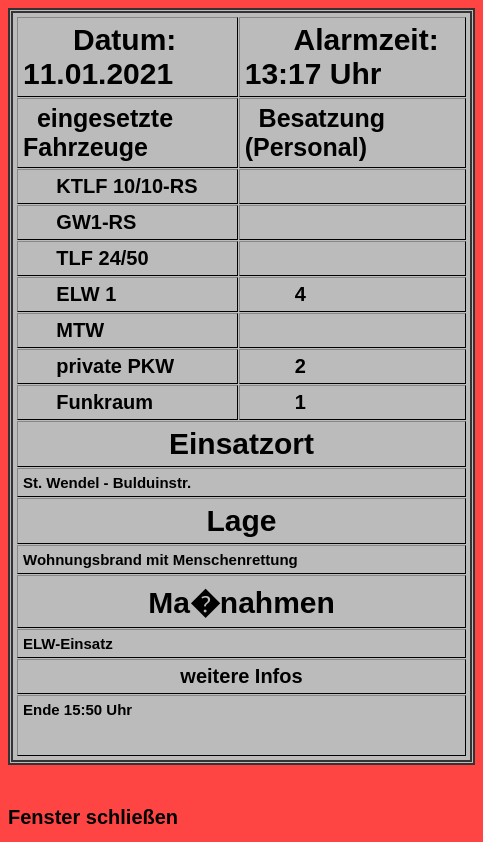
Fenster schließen (93, 817)
